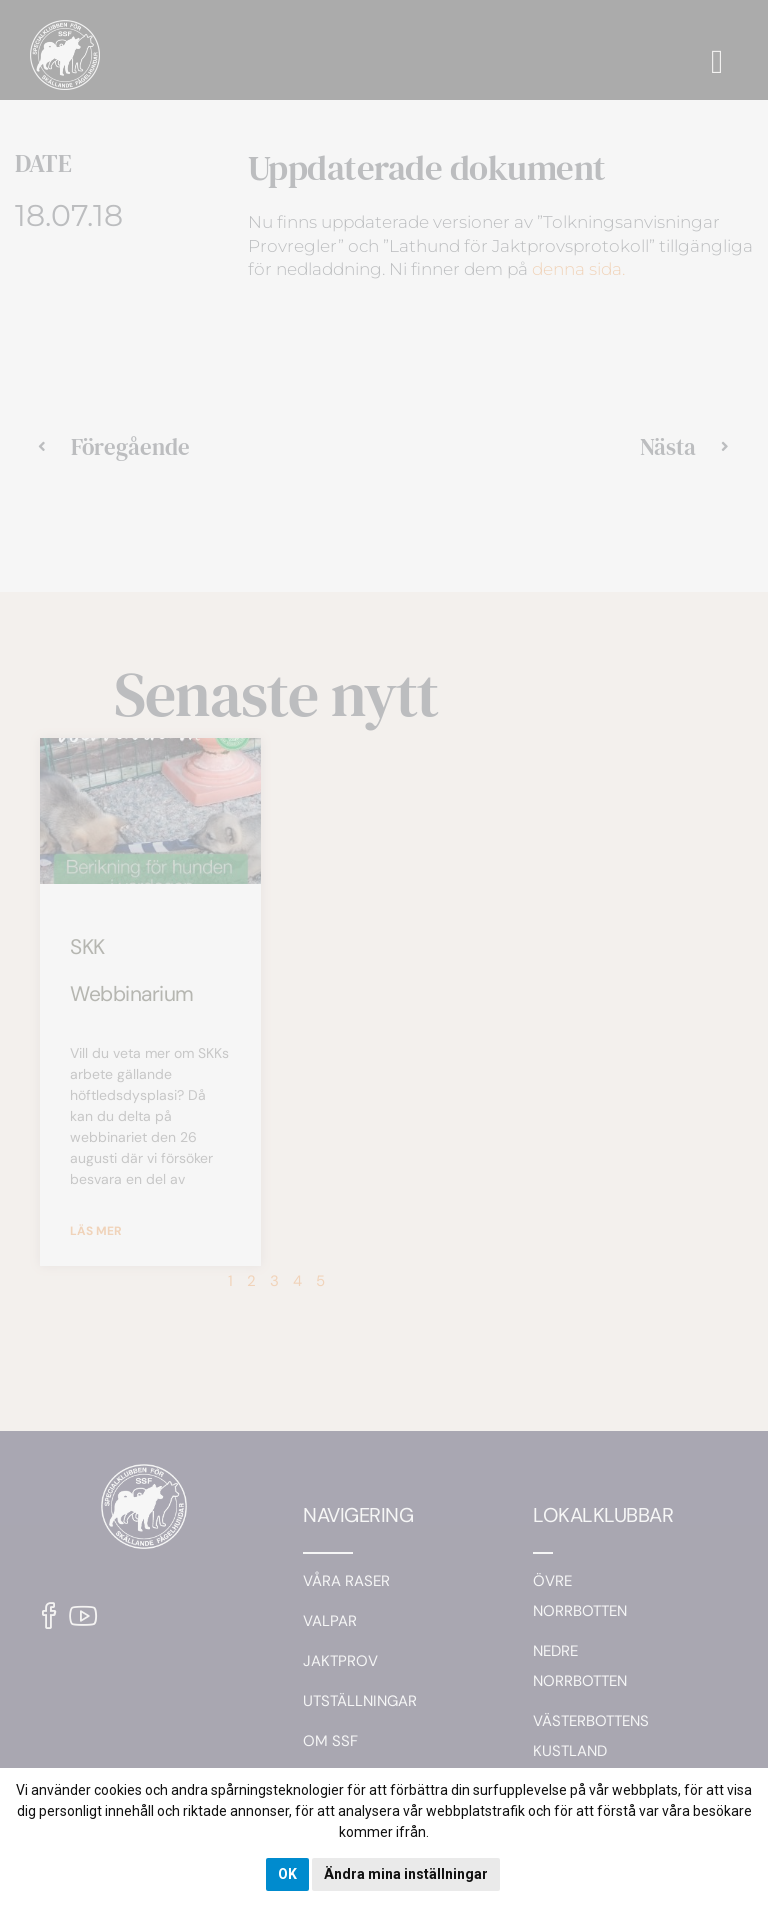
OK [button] (287, 1874)
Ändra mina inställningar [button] (406, 1874)
